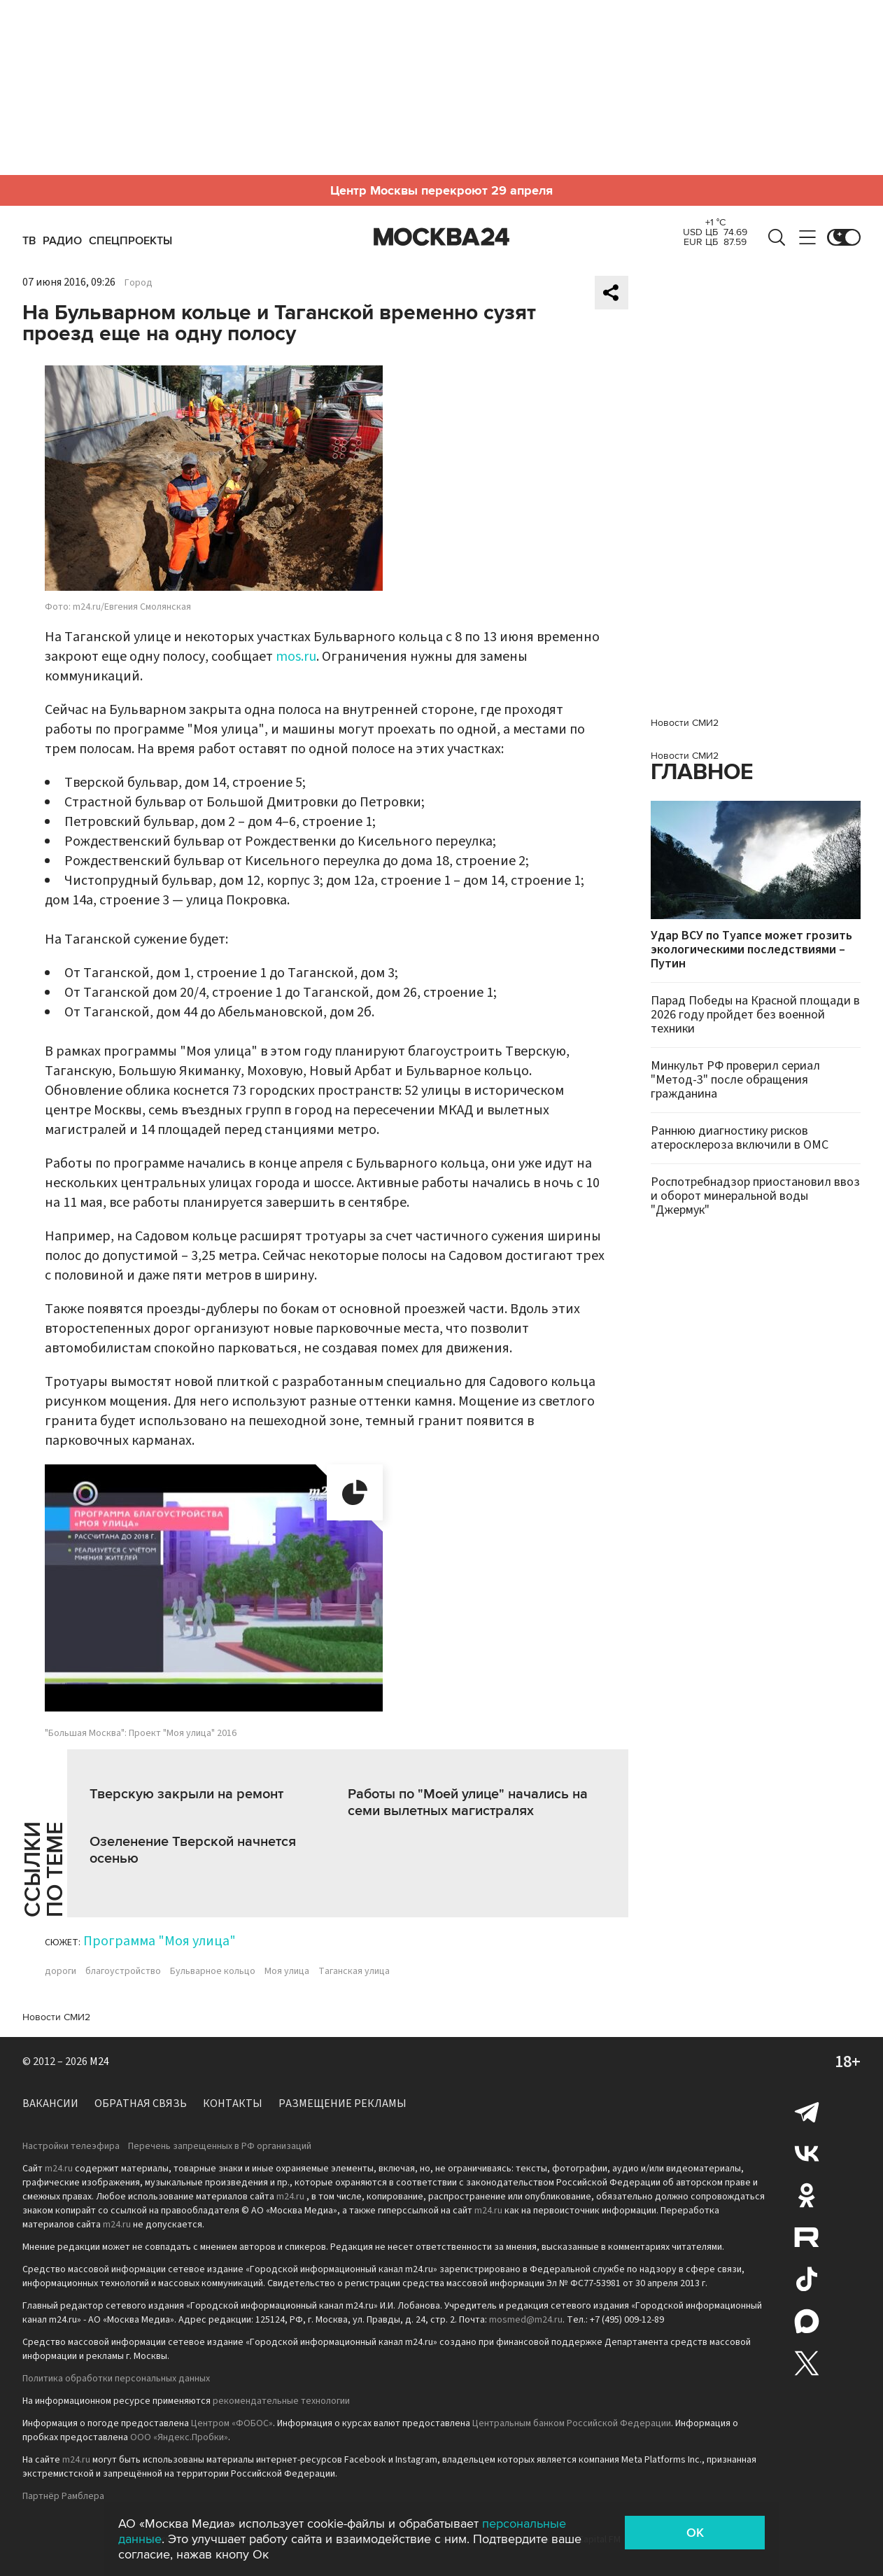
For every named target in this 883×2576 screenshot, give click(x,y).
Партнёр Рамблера (63, 2496)
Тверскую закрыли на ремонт (186, 1794)
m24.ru (59, 2169)
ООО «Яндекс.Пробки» (179, 2437)
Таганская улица (354, 1971)
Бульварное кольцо (212, 1971)
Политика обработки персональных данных (116, 2379)
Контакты (232, 2103)
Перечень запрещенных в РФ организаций (219, 2146)
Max (807, 2321)
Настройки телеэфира (71, 2146)
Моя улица (286, 1971)
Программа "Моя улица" (159, 1941)
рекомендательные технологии (281, 2401)
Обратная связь (140, 2103)
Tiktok (807, 2279)
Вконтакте (807, 2153)
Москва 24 (441, 237)
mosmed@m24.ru (526, 2320)
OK (695, 2532)
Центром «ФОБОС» (232, 2423)
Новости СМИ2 (56, 2017)
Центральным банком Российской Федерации (571, 2423)
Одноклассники (807, 2195)
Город (139, 283)
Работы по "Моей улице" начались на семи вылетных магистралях (468, 1802)
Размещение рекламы (342, 2103)
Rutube (807, 2237)
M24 (99, 2061)
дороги (60, 1971)
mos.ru (296, 656)
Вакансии (50, 2103)
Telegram (807, 2111)
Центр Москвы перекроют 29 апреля (441, 190)
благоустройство (123, 1971)
